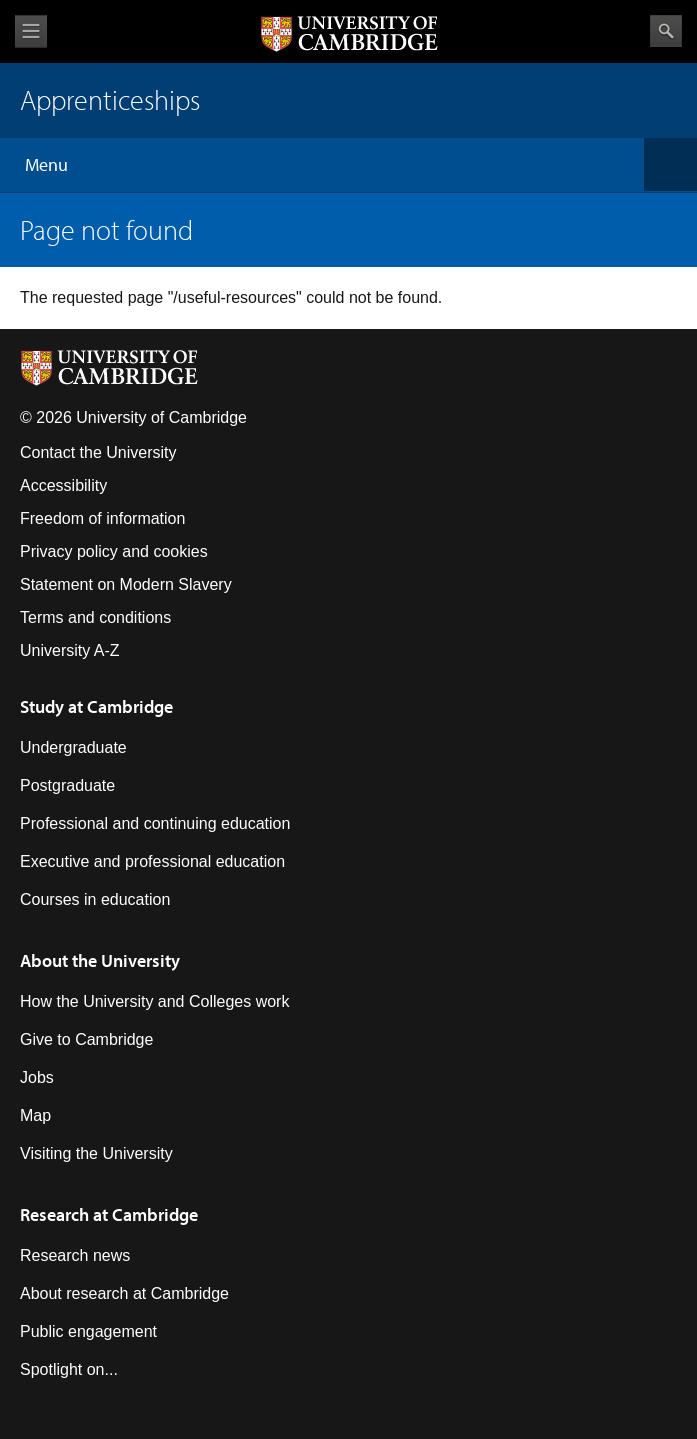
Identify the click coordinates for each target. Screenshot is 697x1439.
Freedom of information (102, 518)
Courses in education (95, 899)
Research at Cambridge (109, 1214)
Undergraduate (73, 747)
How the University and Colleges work (154, 1001)
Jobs (37, 1077)
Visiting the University (96, 1153)
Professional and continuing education (155, 823)
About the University (100, 960)
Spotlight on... (69, 1369)
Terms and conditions (95, 617)
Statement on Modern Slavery (126, 584)
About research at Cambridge (124, 1293)
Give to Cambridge (86, 1039)
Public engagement (88, 1331)
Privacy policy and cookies (114, 551)
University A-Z (70, 650)
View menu (31, 31)
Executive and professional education (152, 861)
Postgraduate (67, 785)
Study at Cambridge (96, 706)
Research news (75, 1255)
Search (666, 31)
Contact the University (98, 452)
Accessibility (63, 485)
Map (35, 1115)
